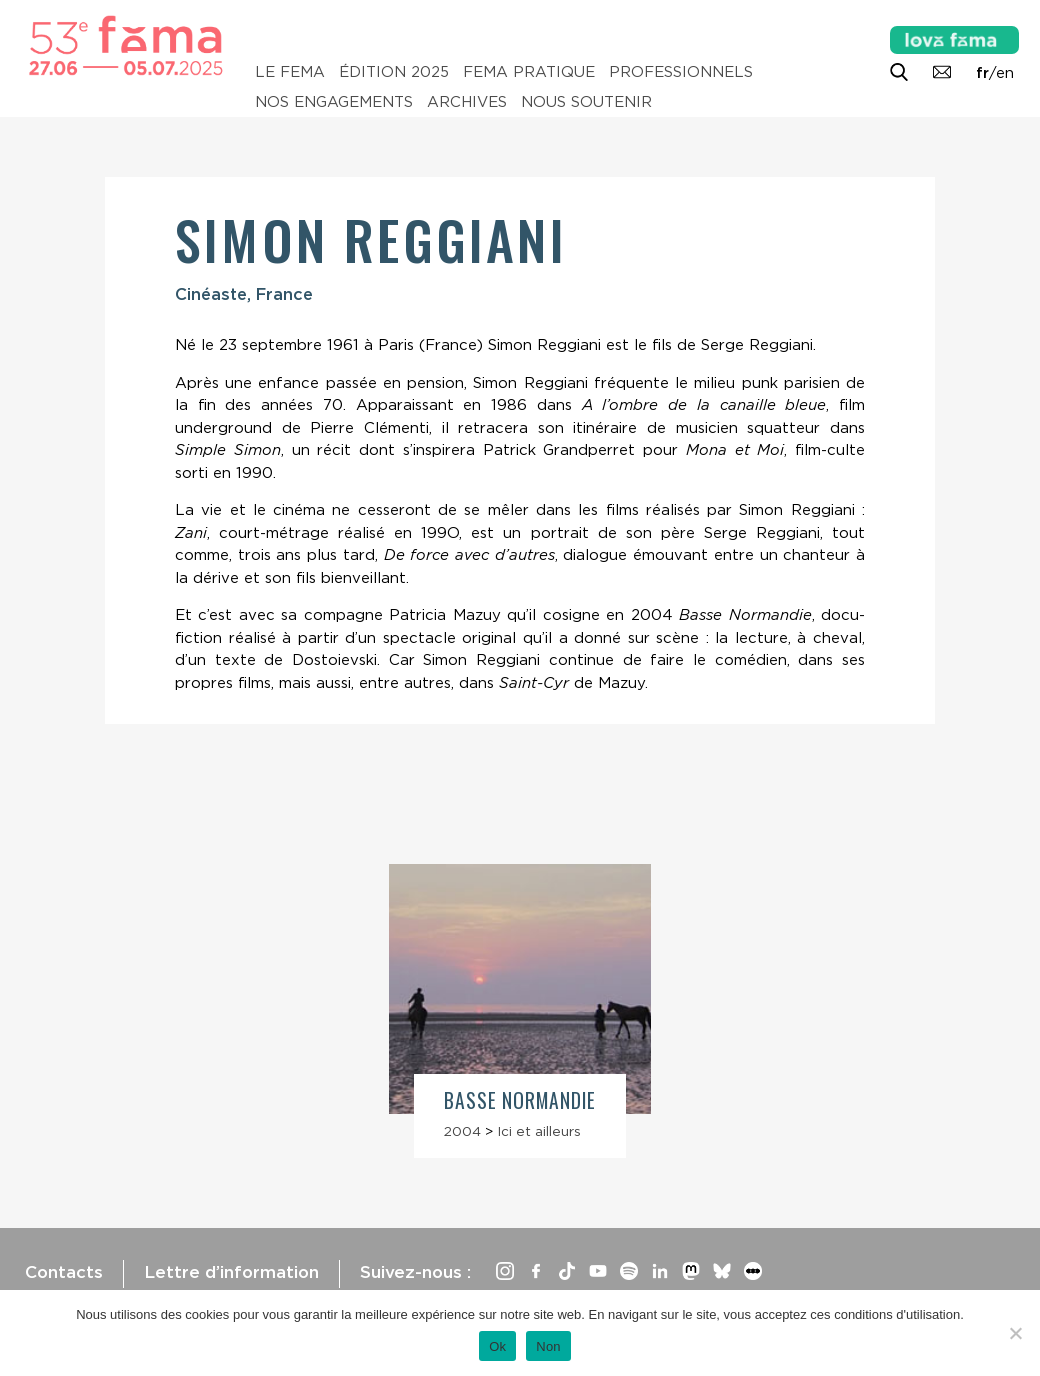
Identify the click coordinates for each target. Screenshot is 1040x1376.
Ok (497, 1346)
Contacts (64, 1272)
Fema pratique (529, 72)
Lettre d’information (231, 1272)
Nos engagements (334, 102)
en (1005, 73)
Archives (467, 102)
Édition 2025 (394, 72)
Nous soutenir (586, 102)
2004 (462, 1131)
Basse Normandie (520, 1100)
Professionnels (681, 72)
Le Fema (290, 72)
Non (548, 1346)
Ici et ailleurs (539, 1131)
